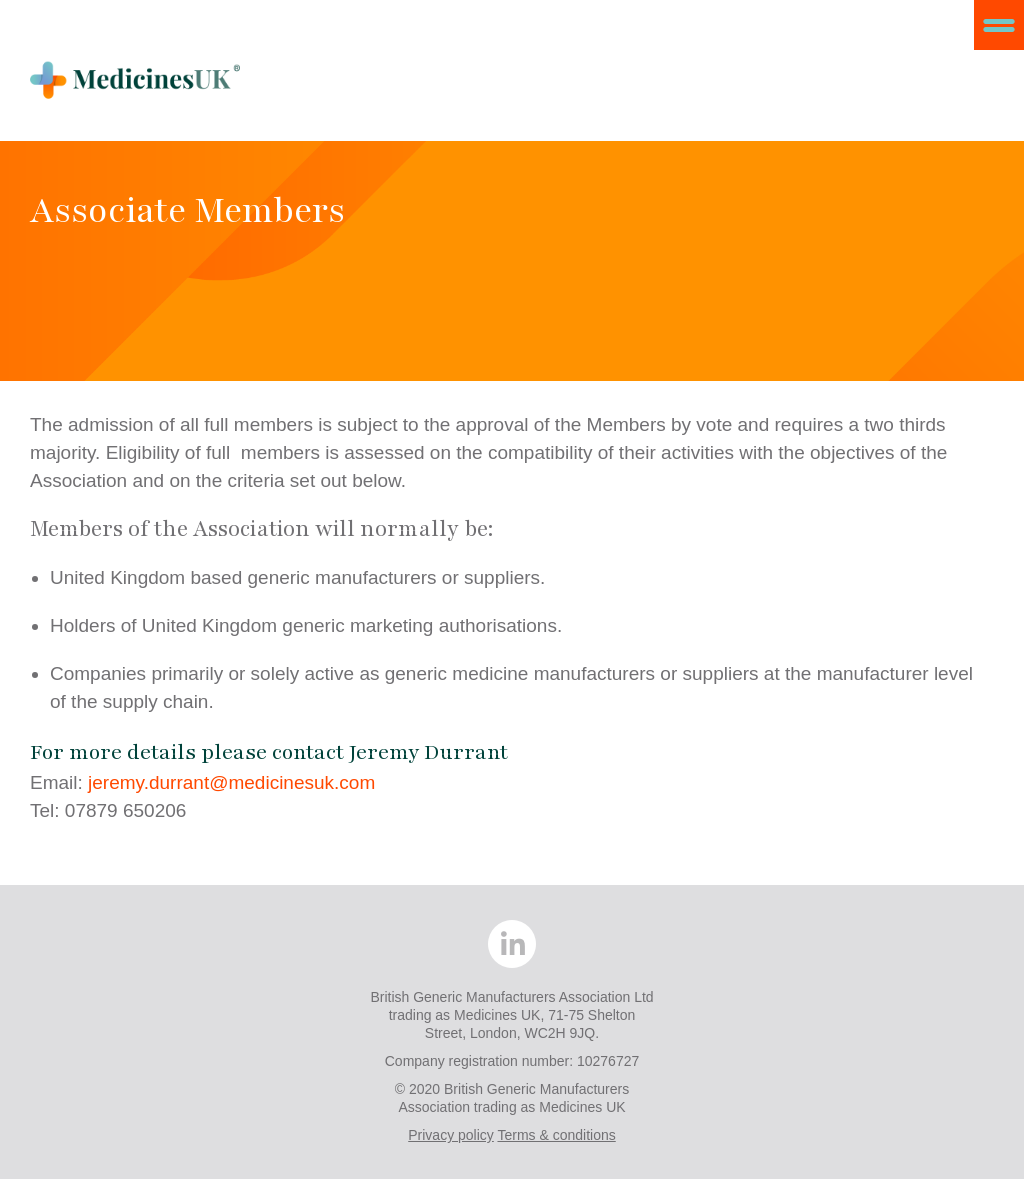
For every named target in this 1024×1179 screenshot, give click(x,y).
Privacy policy (451, 1135)
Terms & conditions (556, 1135)
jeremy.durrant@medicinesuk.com (231, 782)
